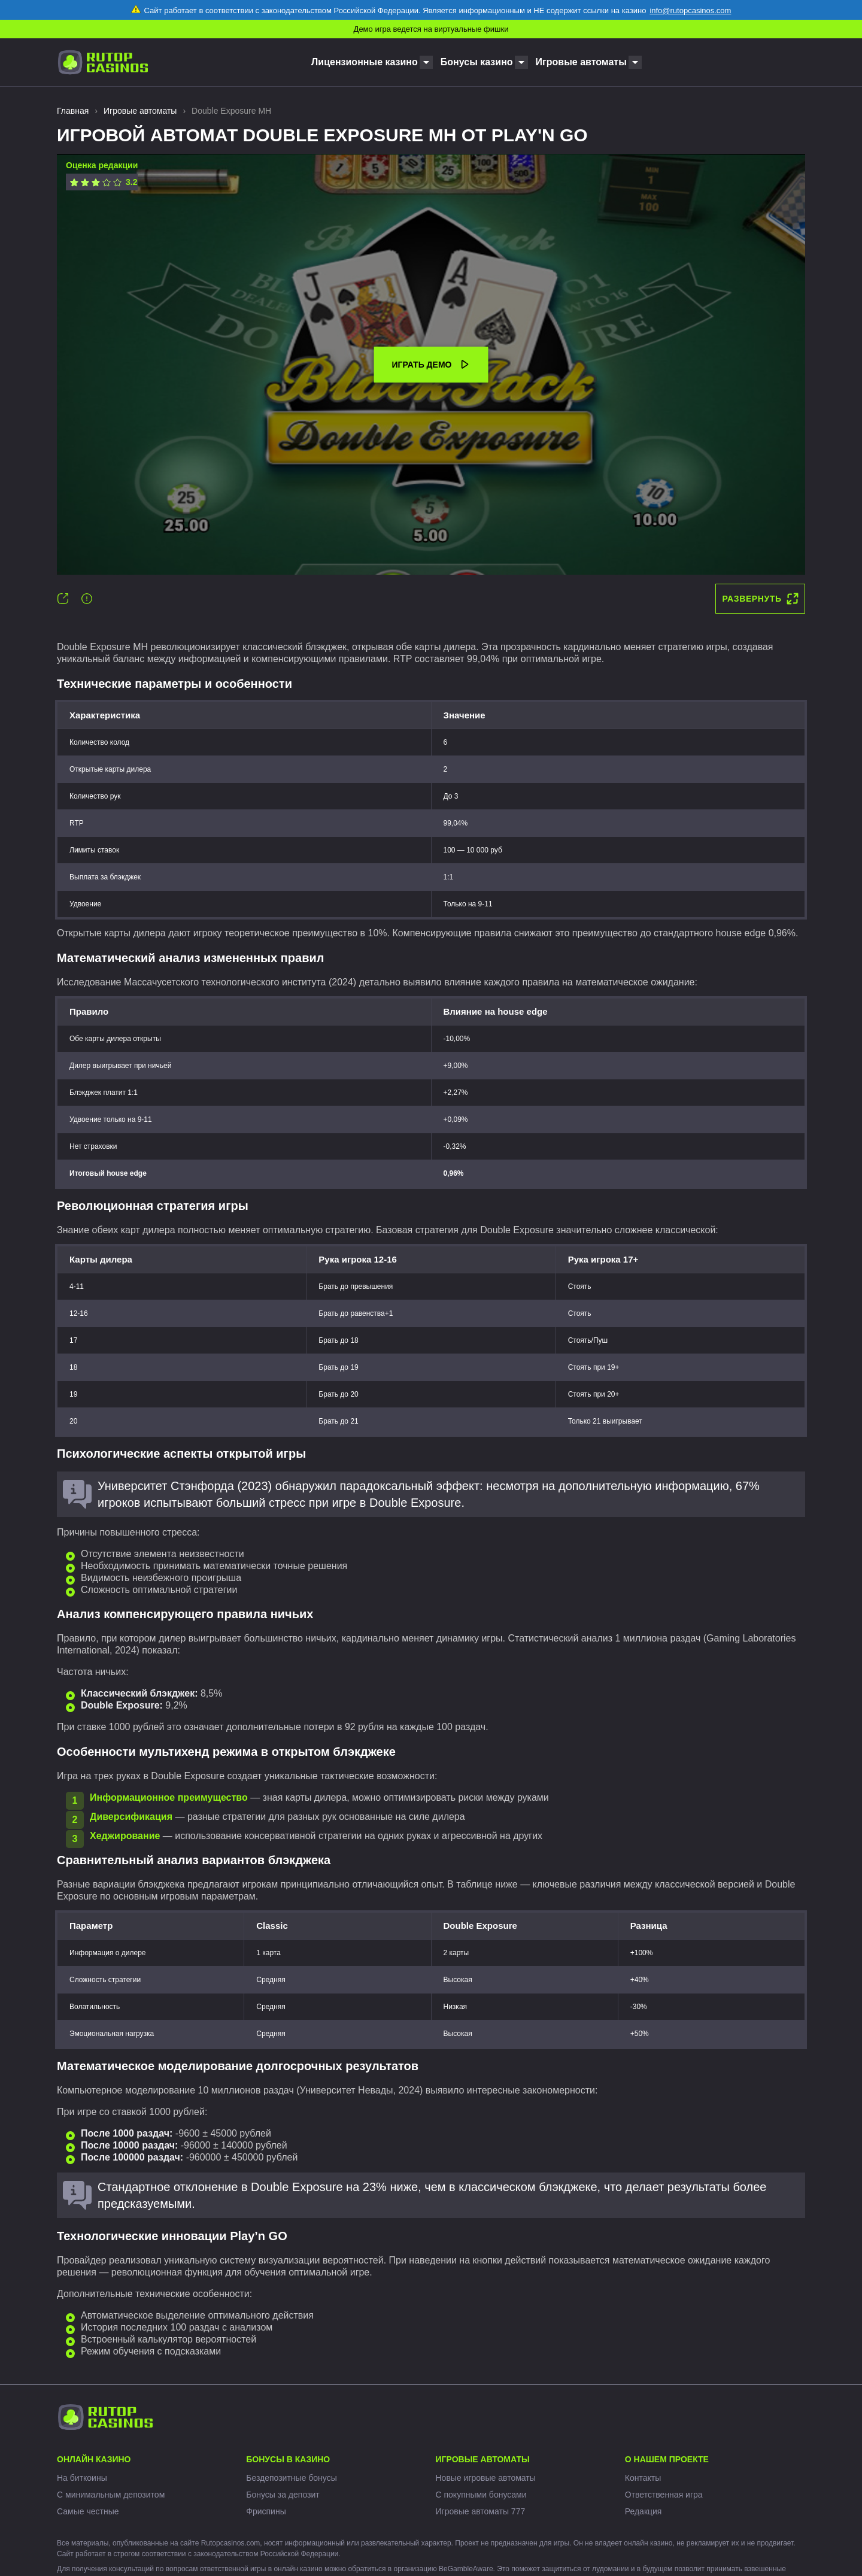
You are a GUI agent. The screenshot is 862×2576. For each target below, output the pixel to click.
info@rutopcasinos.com (690, 10)
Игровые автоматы (581, 62)
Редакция (643, 2511)
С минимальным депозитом (111, 2494)
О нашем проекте (667, 2459)
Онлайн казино (93, 2459)
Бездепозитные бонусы (291, 2478)
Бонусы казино (477, 62)
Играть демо (431, 364)
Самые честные (88, 2511)
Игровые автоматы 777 (481, 2511)
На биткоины (82, 2478)
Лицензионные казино (364, 62)
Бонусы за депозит (282, 2494)
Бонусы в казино (288, 2459)
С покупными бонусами (481, 2494)
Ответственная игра (664, 2494)
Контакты (643, 2478)
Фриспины (266, 2511)
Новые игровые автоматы (486, 2478)
